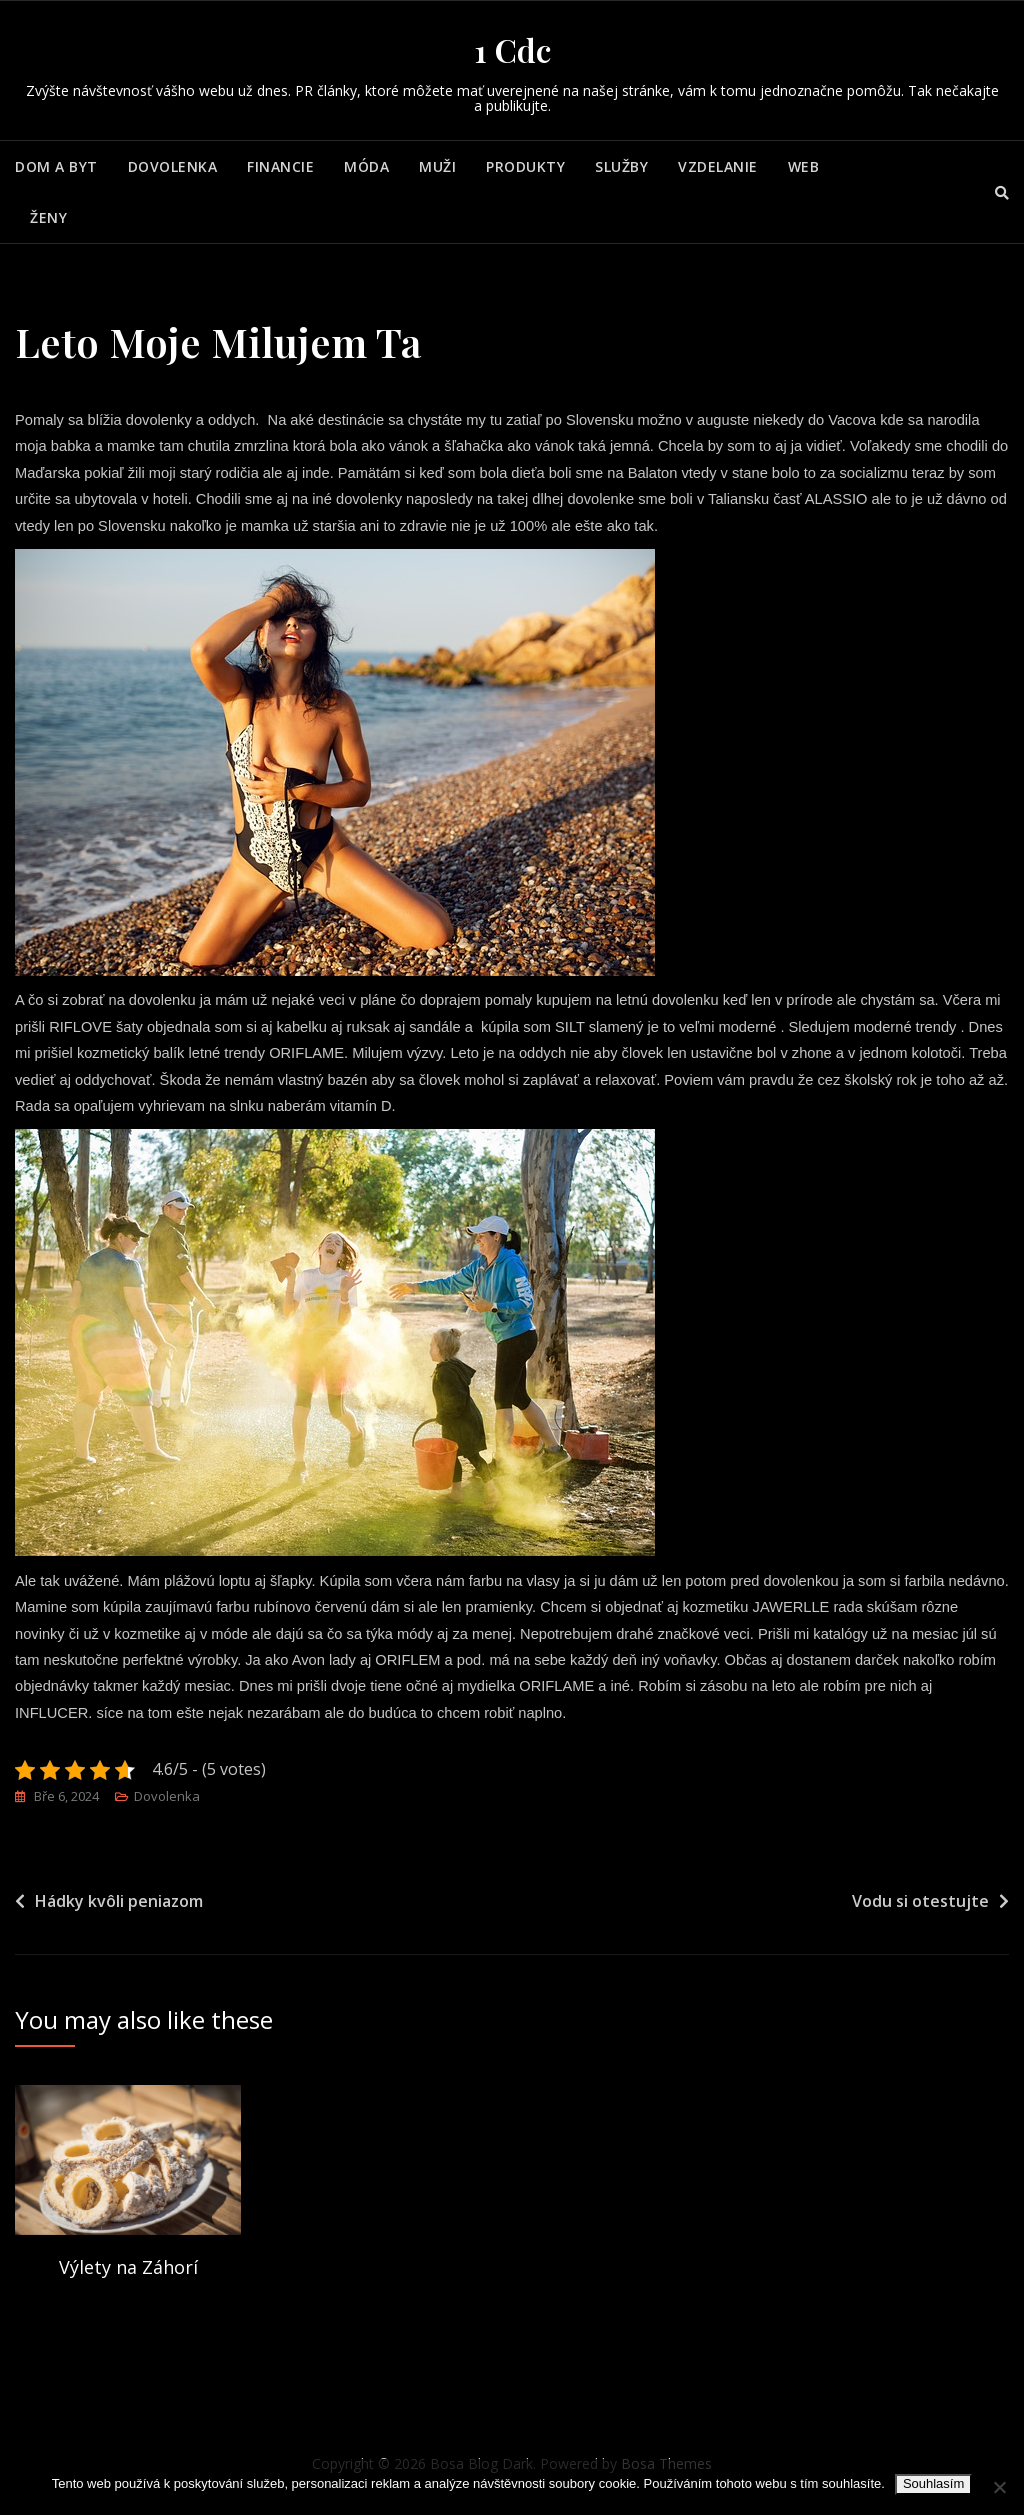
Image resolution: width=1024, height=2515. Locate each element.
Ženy (48, 217)
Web (804, 166)
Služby (621, 166)
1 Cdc (512, 49)
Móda (366, 166)
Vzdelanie (718, 166)
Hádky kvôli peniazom (119, 1910)
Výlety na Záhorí (128, 2277)
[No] (999, 2487)
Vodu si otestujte (920, 1910)
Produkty (525, 166)
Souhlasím (933, 2483)
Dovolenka (173, 166)
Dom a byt (56, 166)
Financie (280, 166)
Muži (437, 166)
